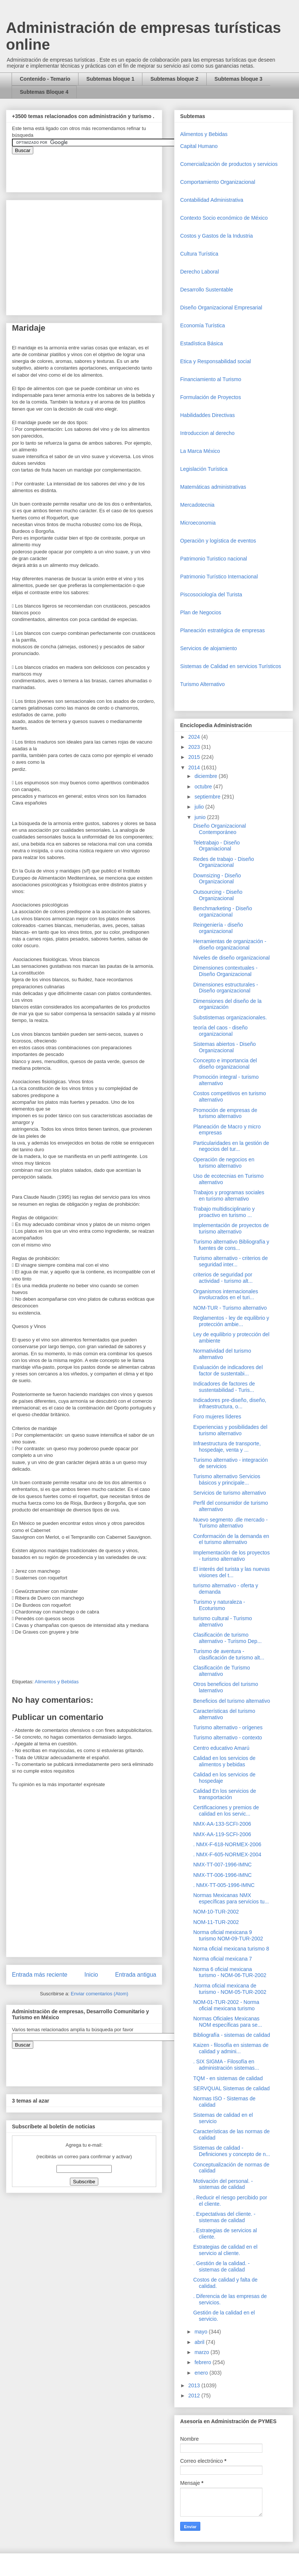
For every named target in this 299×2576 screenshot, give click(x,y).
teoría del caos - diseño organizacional (220, 1031)
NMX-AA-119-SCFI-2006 (222, 1834)
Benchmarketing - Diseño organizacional (222, 911)
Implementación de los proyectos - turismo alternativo (231, 1556)
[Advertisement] (22, 2410)
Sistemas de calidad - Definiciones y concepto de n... (231, 2151)
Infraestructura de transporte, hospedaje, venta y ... (227, 1446)
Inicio (91, 1974)
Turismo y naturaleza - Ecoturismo (219, 1605)
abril (200, 2342)
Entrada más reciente (39, 1974)
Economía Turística (202, 325)
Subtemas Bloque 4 (44, 92)
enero (201, 2373)
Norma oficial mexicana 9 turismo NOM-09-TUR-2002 (228, 1935)
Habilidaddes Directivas (207, 415)
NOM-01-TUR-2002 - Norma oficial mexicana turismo (226, 2005)
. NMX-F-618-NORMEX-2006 (227, 1844)
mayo (201, 2332)
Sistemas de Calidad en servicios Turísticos (230, 666)
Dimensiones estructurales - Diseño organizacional (225, 988)
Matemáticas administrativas (213, 487)
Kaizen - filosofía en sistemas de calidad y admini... (231, 2048)
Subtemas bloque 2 (174, 79)
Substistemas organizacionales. (230, 1017)
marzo (202, 2352)
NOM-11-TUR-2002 (216, 1922)
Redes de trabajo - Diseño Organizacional (223, 862)
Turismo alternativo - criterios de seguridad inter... (230, 1261)
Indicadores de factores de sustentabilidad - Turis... (224, 1387)
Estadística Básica (201, 343)
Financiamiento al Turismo (210, 379)
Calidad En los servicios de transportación (224, 1794)
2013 (194, 2385)
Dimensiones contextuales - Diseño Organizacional (225, 971)
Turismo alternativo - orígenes (227, 1727)
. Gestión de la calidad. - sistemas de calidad (221, 2266)
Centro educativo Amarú (221, 1748)
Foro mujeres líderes (217, 1417)
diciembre (206, 776)
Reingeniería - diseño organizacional (218, 928)
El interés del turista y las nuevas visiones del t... (231, 1572)
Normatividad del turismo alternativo (222, 1354)
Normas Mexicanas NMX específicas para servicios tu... (231, 1898)
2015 (194, 757)
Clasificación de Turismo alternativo (221, 1671)
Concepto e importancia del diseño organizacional (225, 1063)
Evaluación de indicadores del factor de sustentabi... (228, 1370)
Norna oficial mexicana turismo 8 (231, 1949)
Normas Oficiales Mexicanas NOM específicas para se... (227, 2022)
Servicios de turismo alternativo (229, 1493)
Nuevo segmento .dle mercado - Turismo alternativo (230, 1523)
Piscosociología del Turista (211, 594)
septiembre (208, 797)
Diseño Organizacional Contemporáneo (219, 829)
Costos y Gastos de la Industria (216, 236)
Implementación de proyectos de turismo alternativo (231, 1228)
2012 (194, 2396)
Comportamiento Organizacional (217, 182)
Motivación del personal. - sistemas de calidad (223, 2184)
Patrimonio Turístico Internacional (219, 577)
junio (200, 817)
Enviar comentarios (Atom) (99, 1993)
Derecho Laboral (199, 272)
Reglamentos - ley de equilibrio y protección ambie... (231, 1321)
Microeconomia (198, 523)
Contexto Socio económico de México (224, 218)
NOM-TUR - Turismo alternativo (230, 1308)
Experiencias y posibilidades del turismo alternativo (230, 1430)
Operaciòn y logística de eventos (218, 541)
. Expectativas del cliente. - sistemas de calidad (224, 2217)
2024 (194, 737)
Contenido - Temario (45, 79)
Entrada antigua (135, 1974)
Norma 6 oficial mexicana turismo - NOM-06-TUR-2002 (229, 1972)
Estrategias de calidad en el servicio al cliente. (225, 2250)
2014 (194, 767)
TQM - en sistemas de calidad (228, 2078)
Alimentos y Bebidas (57, 1681)
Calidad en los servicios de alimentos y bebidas (224, 1761)
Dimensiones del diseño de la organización (227, 1004)
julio (199, 807)
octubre (203, 787)
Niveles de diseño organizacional (231, 958)
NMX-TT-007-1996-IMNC (222, 1865)
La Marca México (200, 451)
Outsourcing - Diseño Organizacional (218, 895)
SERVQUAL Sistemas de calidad (231, 2088)
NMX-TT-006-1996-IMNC (222, 1875)
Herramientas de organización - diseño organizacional (229, 944)
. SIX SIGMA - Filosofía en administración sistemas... (226, 2064)
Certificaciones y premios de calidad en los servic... (226, 1810)
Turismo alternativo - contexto (227, 1738)
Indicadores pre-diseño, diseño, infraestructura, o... (229, 1403)
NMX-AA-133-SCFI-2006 (222, 1824)
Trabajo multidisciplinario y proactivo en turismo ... (224, 1212)
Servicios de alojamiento (208, 648)
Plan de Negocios (200, 612)
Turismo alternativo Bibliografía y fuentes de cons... (231, 1245)
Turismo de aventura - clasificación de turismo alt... (228, 1654)
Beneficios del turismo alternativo (231, 1701)
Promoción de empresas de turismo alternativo (225, 1113)
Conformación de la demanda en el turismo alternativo (231, 1539)
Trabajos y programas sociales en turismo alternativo (228, 1195)
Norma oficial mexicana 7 (222, 1959)
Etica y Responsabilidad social (215, 361)
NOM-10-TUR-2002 (216, 1912)
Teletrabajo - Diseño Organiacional (216, 846)
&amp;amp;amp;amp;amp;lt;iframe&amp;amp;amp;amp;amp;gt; (96, 169)
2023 (194, 747)
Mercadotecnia (197, 505)
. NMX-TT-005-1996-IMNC (224, 1885)
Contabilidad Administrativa (211, 200)
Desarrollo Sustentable (206, 290)
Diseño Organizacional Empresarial (221, 308)
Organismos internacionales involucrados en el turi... (225, 1294)
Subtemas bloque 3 (238, 79)
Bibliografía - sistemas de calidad (231, 2035)
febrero (203, 2362)
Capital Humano (199, 146)
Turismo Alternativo (202, 684)
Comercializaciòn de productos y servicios (229, 164)
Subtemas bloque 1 (110, 79)
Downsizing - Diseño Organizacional (217, 878)
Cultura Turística (199, 254)
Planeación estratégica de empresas (222, 630)
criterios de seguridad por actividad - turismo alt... (223, 1278)
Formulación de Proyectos (210, 397)
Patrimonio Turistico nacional (213, 559)
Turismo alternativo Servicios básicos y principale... (226, 1479)
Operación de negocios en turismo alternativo (223, 1162)
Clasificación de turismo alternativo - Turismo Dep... (227, 1638)
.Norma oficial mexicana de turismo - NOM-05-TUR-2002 (229, 1989)
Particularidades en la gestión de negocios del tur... (231, 1146)
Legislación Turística (204, 469)
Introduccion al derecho (207, 433)
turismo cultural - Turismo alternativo (222, 1621)
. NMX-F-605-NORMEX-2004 (227, 1854)
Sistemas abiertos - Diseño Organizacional (224, 1047)
